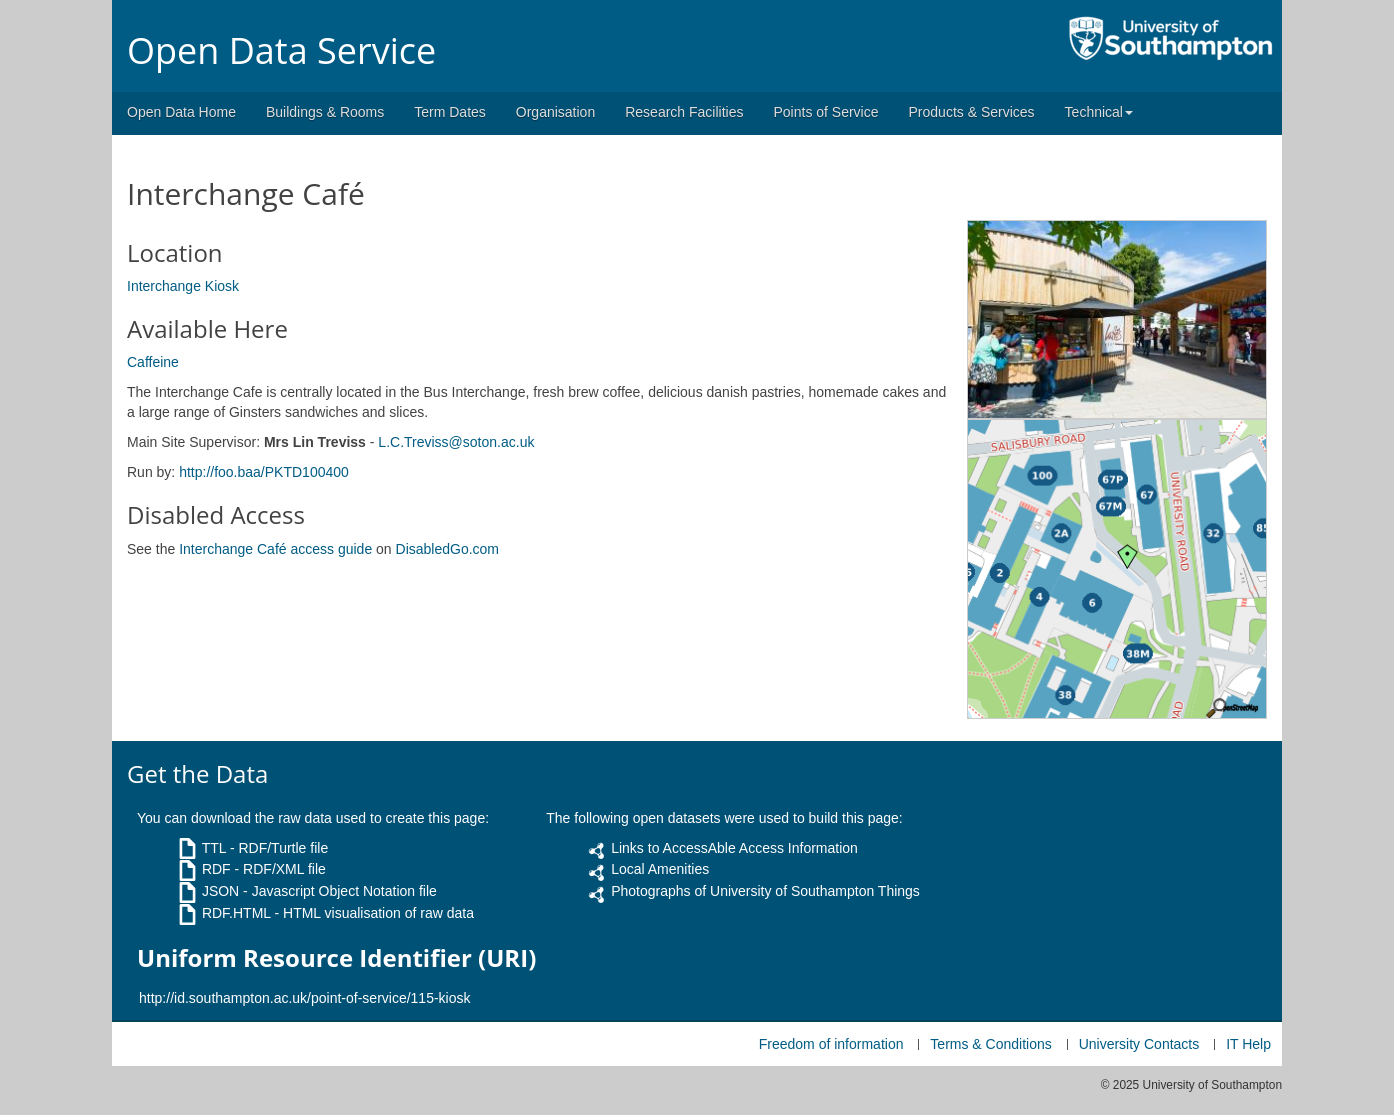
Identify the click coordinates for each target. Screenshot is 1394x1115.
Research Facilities (684, 112)
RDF (216, 869)
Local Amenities (660, 869)
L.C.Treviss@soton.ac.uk (456, 442)
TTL (214, 848)
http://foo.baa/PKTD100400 (264, 472)
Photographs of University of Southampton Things (765, 891)
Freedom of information (831, 1044)
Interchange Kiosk (183, 286)
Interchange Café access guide (275, 549)
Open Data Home (181, 112)
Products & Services (972, 112)
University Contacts (1139, 1044)
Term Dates (450, 112)
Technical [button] (1099, 112)
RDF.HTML (236, 913)
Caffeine (153, 362)
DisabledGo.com (448, 549)
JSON (220, 891)
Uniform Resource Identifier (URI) (336, 958)
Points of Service (825, 112)
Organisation (555, 112)
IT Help (1248, 1044)
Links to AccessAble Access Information (734, 848)
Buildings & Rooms (325, 112)
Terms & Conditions (990, 1044)
